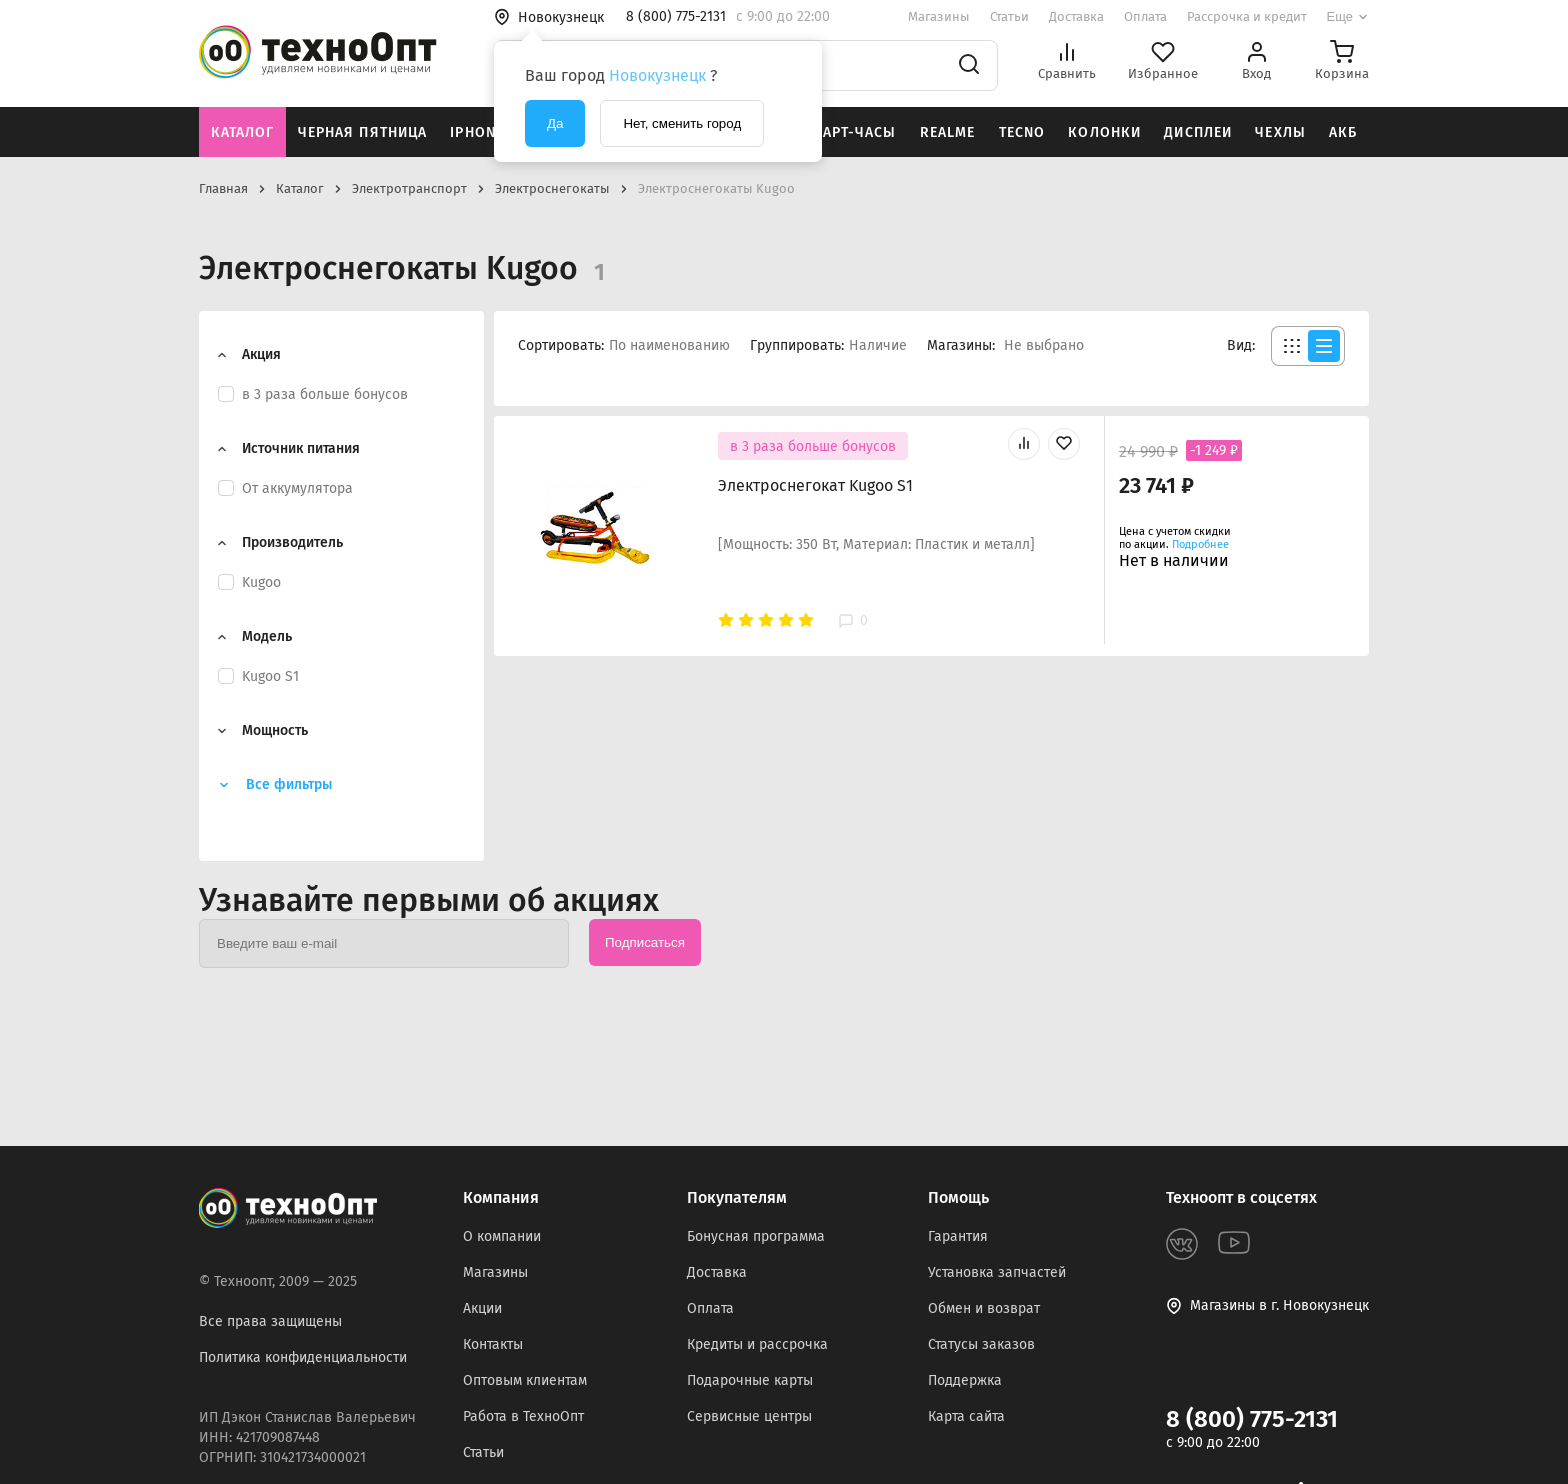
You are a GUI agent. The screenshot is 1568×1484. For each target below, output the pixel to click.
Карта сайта (966, 1416)
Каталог (243, 132)
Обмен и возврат (984, 1308)
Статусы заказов (981, 1344)
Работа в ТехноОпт (523, 1416)
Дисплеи (1198, 132)
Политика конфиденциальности (303, 1357)
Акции (482, 1308)
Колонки (1104, 132)
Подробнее (1200, 544)
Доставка (1076, 16)
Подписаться (645, 942)
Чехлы (1280, 132)
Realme (948, 132)
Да (555, 123)
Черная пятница (363, 132)
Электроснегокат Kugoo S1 (815, 485)
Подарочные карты (750, 1380)
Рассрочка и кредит (1247, 16)
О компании (502, 1236)
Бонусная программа (756, 1236)
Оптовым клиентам (525, 1380)
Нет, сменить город (682, 123)
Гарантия (958, 1236)
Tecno (1022, 132)
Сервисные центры (749, 1416)
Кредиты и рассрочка (757, 1344)
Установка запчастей (997, 1272)
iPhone (477, 132)
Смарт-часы (848, 132)
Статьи (1009, 16)
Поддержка (965, 1380)
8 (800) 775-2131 (1252, 1419)
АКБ (1343, 132)
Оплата (1145, 16)
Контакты (493, 1344)
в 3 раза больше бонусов (813, 446)
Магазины (939, 16)
